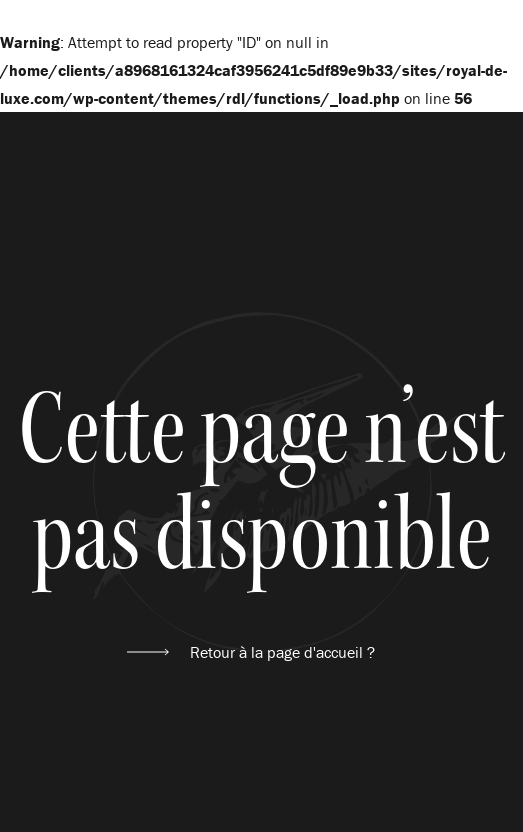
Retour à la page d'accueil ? (282, 652)
